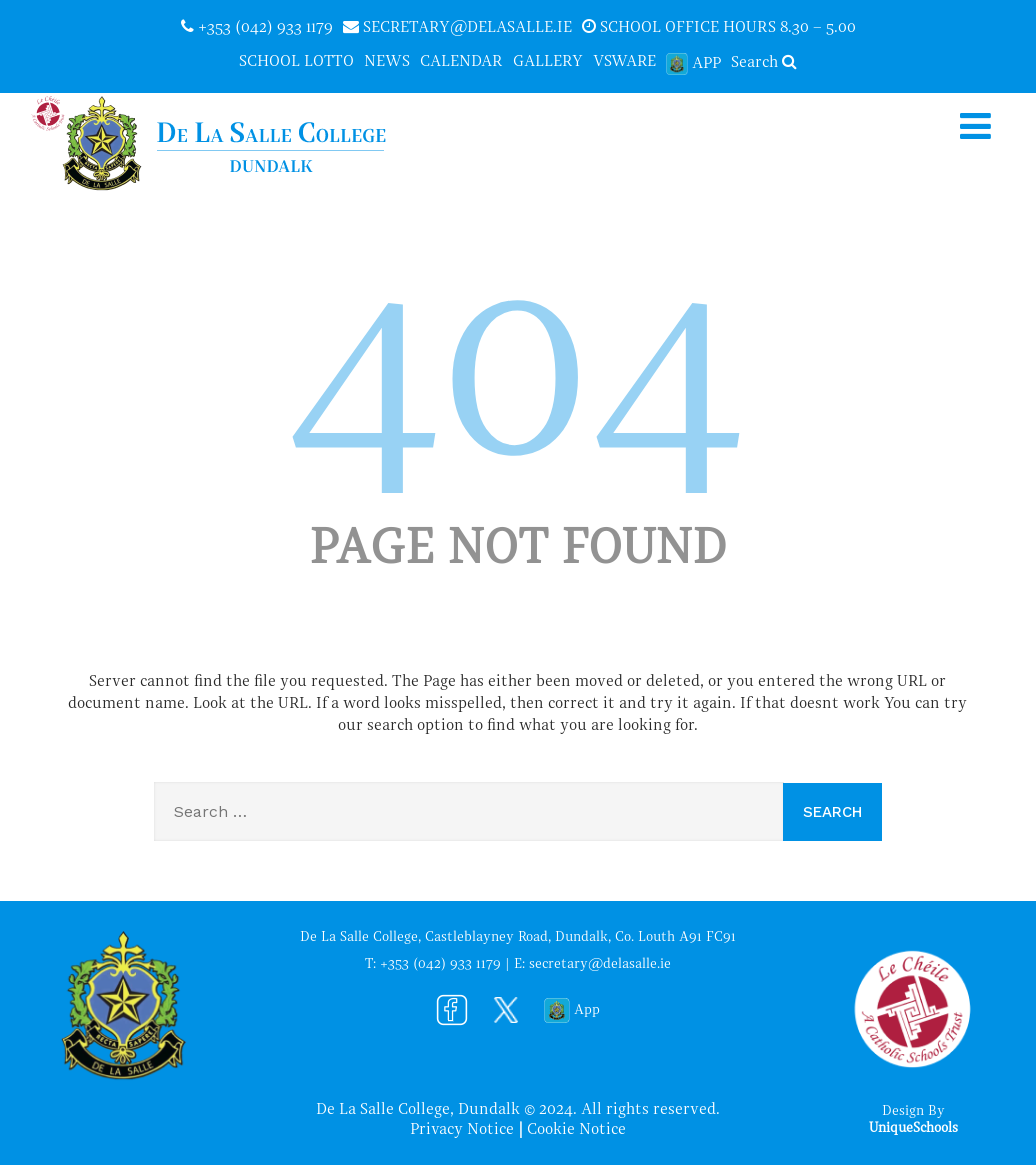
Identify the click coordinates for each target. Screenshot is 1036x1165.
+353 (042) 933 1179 (257, 27)
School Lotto (296, 62)
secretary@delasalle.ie (457, 27)
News (387, 62)
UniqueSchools (913, 1128)
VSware (624, 62)
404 (517, 382)
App (693, 63)
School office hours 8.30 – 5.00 (719, 27)
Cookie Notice (576, 1130)
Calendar (461, 62)
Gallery (548, 62)
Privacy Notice (462, 1130)
